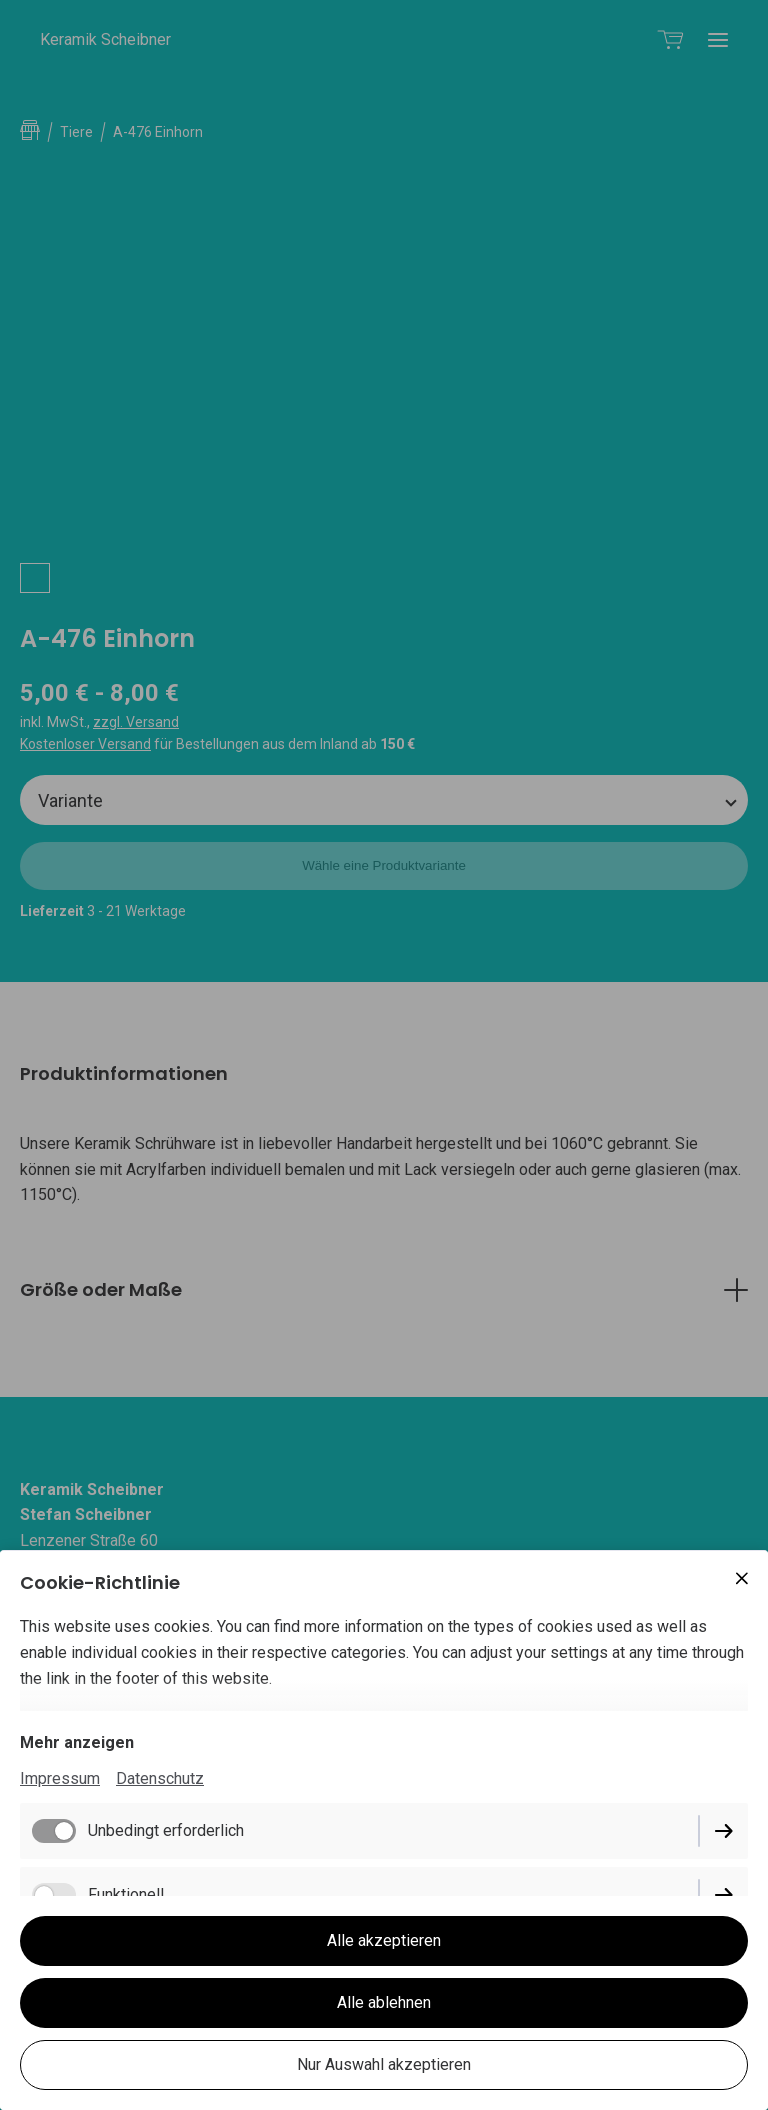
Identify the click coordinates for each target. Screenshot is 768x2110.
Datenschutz (160, 1778)
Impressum (60, 1778)
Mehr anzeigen (77, 1742)
